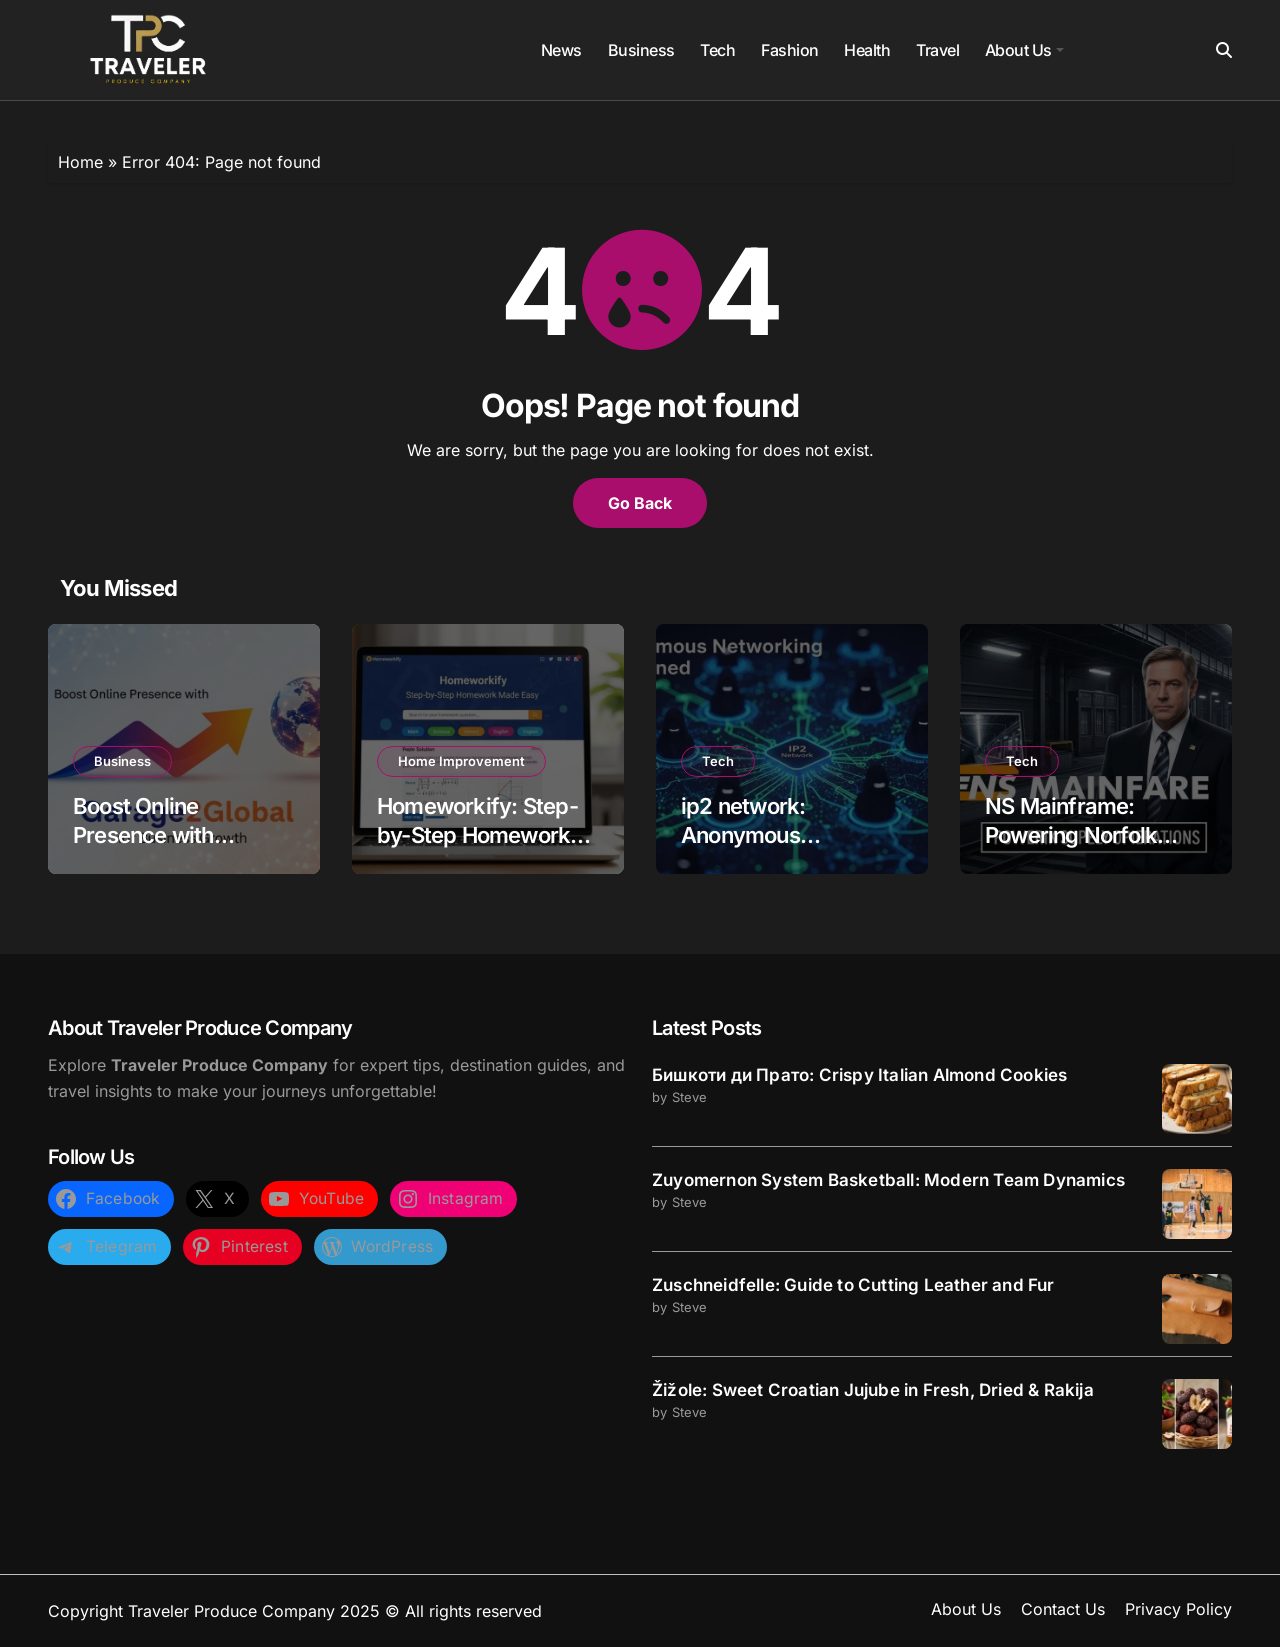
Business (641, 50)
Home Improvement (461, 761)
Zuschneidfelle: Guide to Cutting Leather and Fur (853, 1285)
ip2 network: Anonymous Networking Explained (790, 834)
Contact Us (1063, 1609)
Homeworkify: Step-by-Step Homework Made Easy (477, 834)
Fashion (790, 50)
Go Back (640, 503)
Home (80, 162)
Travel (937, 50)
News (561, 50)
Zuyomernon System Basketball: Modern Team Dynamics (888, 1180)
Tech (717, 50)
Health (867, 50)
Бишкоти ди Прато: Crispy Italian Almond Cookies (859, 1075)
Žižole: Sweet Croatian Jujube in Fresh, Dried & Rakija (873, 1390)
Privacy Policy (1178, 1609)
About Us (1024, 50)
